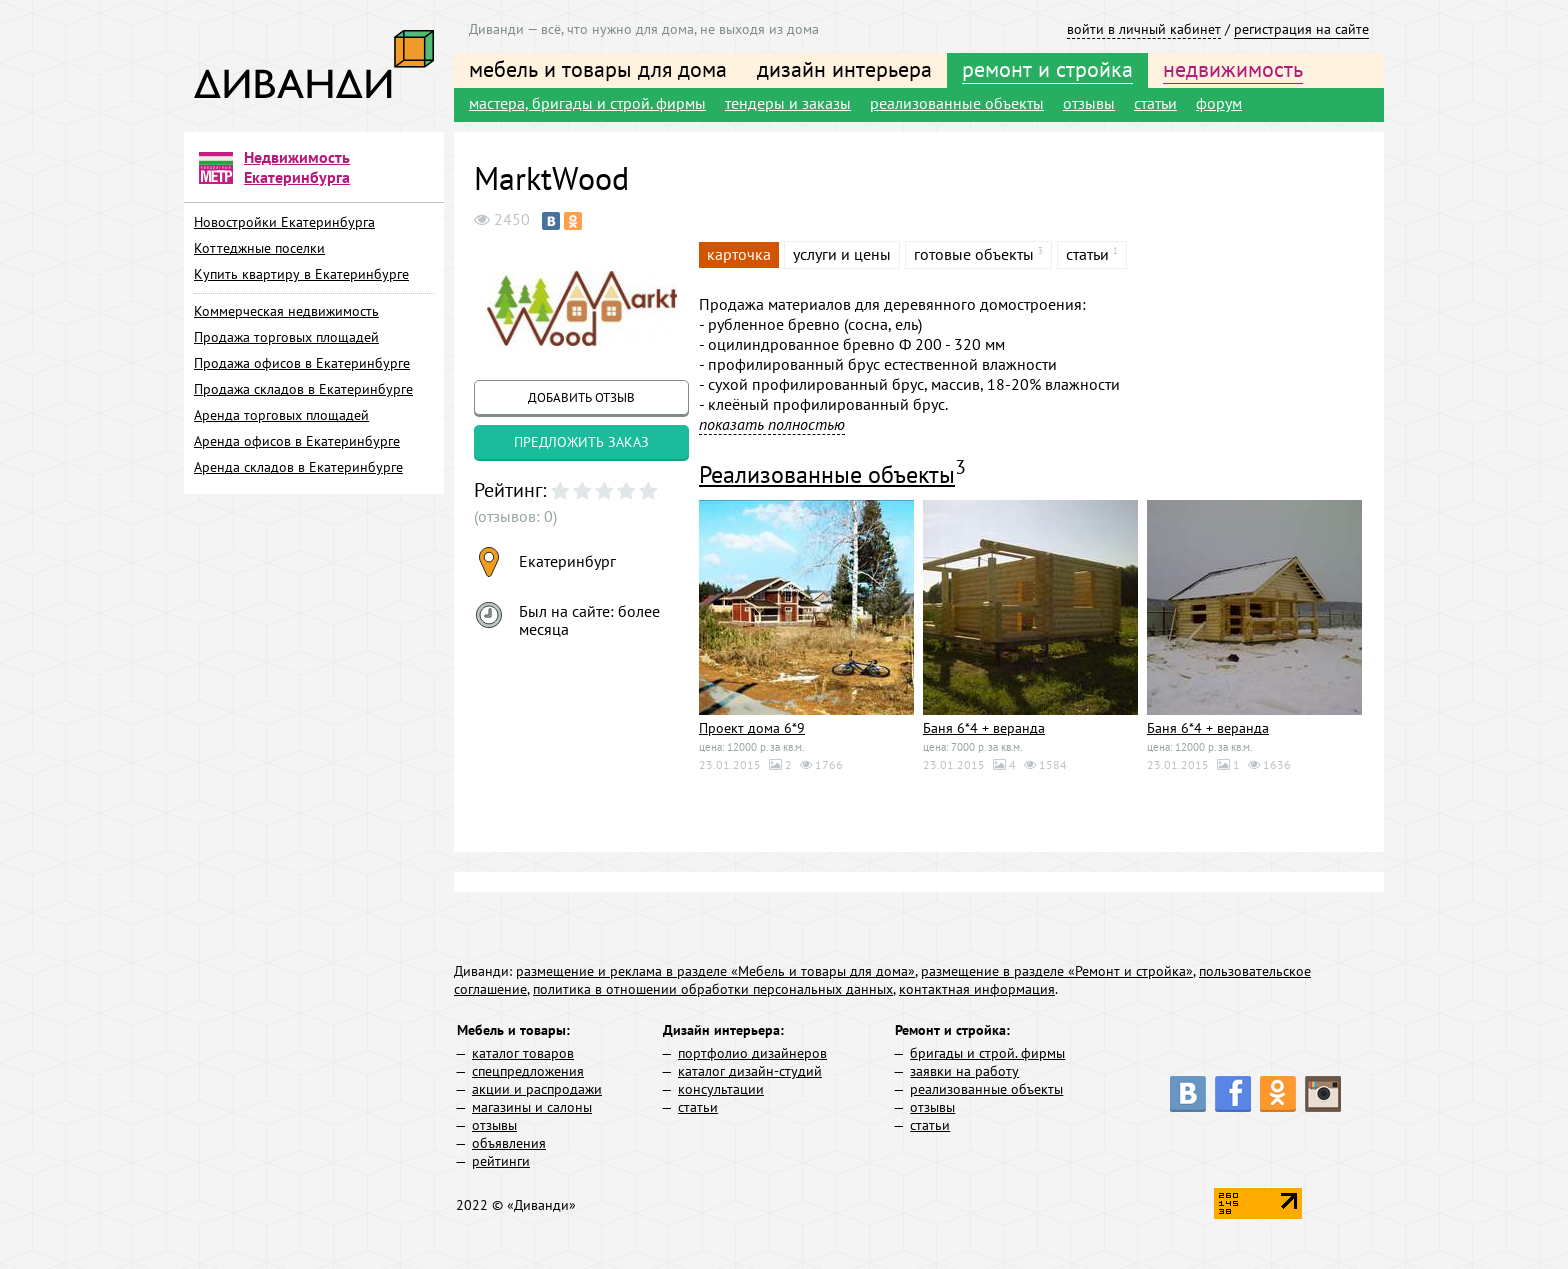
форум (1219, 103)
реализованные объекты (957, 103)
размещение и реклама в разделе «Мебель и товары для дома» (715, 971)
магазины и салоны (532, 1107)
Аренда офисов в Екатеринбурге (297, 441)
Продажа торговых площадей (286, 337)
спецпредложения (528, 1071)
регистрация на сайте (1301, 29)
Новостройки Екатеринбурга (284, 222)
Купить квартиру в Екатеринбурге (301, 274)
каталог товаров (523, 1053)
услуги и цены (842, 254)
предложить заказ (581, 442)
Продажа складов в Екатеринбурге (303, 389)
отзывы (1089, 103)
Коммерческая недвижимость (286, 311)
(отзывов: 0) (515, 516)
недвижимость (1233, 69)
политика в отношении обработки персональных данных (713, 989)
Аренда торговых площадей (281, 415)
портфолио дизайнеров (752, 1053)
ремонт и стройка (1047, 69)
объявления (509, 1143)
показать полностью (772, 424)
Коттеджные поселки (259, 248)
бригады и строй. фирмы (987, 1053)
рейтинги (501, 1161)
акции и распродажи (537, 1089)
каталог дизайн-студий (750, 1071)
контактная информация (977, 989)
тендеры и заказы (788, 103)
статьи (1155, 103)
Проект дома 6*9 (752, 728)
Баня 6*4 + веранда (984, 728)
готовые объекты (974, 254)
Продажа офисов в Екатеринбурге (302, 363)
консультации (721, 1089)
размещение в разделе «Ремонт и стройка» (1057, 971)
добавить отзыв (581, 397)
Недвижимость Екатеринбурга (297, 167)
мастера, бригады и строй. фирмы (587, 103)
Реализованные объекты (827, 474)
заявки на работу (964, 1071)
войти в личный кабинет (1144, 29)
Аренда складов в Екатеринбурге (298, 467)
